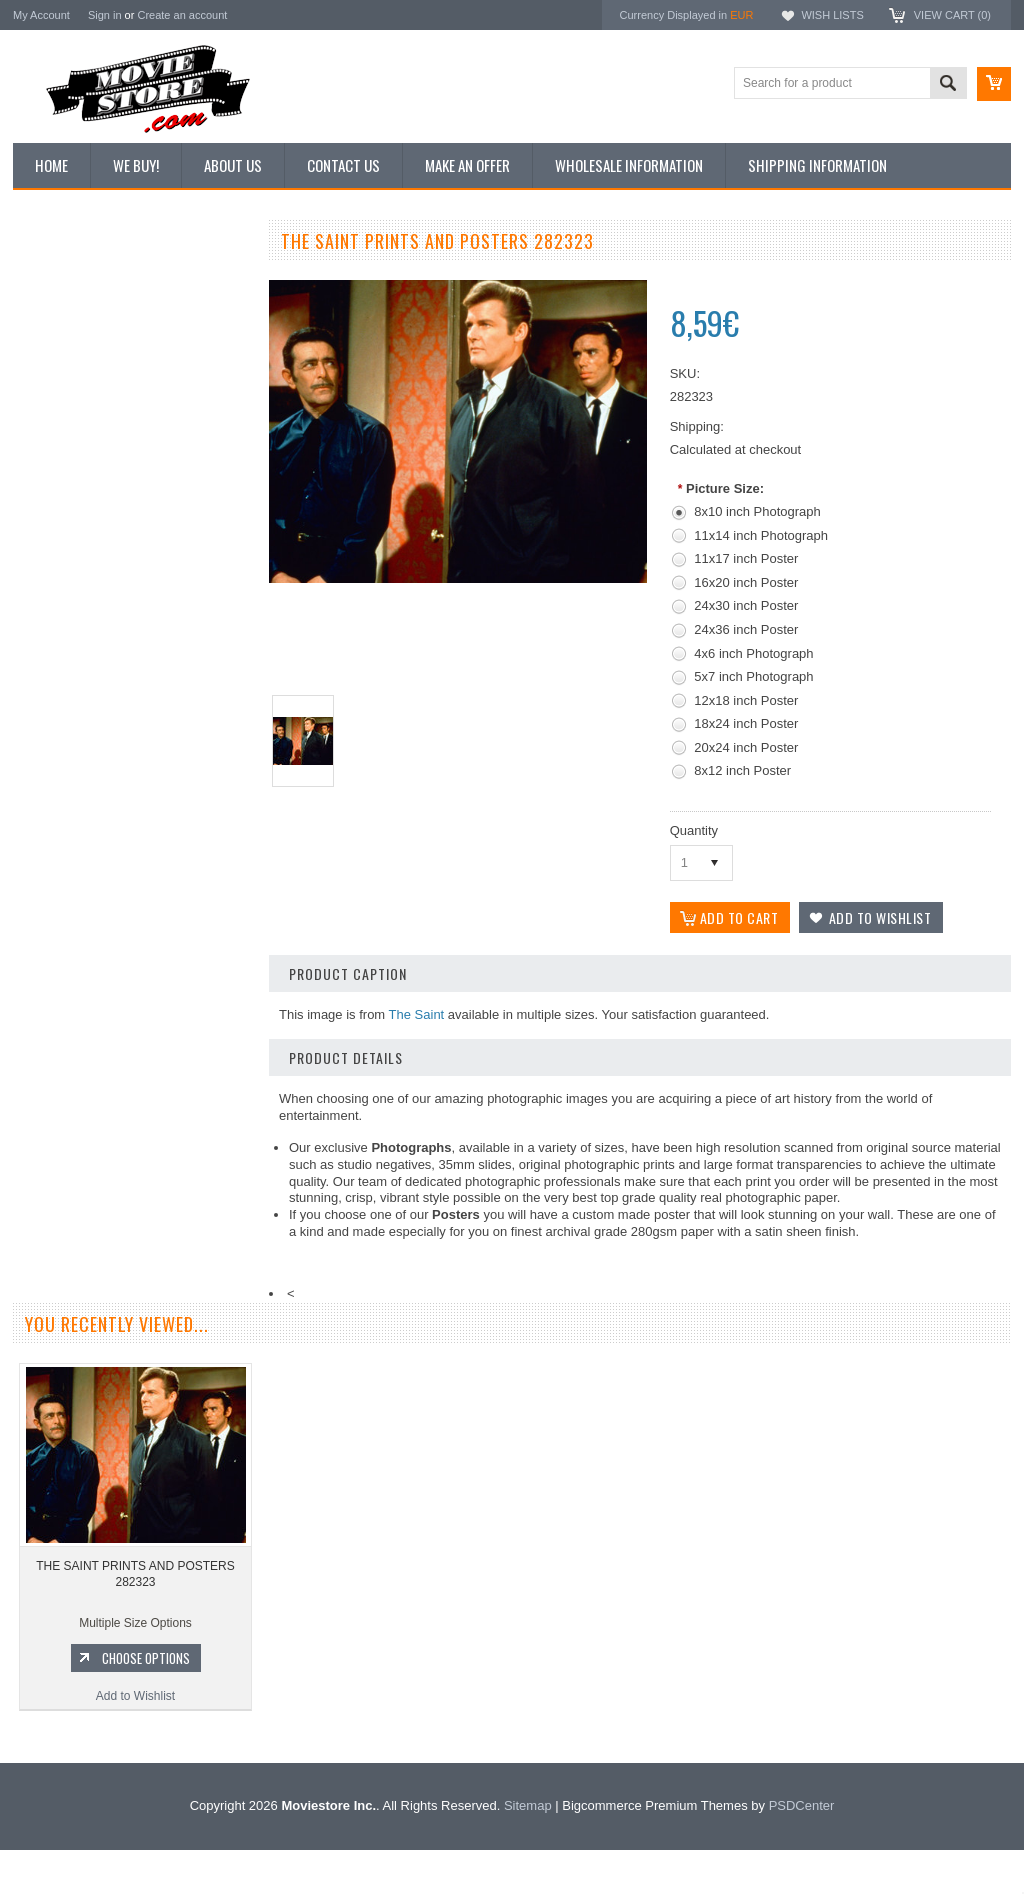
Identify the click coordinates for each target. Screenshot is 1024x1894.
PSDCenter (802, 1849)
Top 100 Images (66, 347)
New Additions (62, 279)
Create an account (182, 15)
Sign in (105, 15)
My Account (41, 15)
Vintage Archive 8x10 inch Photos (113, 313)
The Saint (417, 1014)
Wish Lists (832, 15)
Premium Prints (65, 482)
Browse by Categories (82, 381)
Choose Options (143, 1070)
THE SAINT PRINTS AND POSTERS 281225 (133, 986)
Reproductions (62, 415)
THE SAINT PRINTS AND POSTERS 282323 (135, 1618)
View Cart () (952, 15)
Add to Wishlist (132, 1108)
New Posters (58, 448)
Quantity (694, 830)
